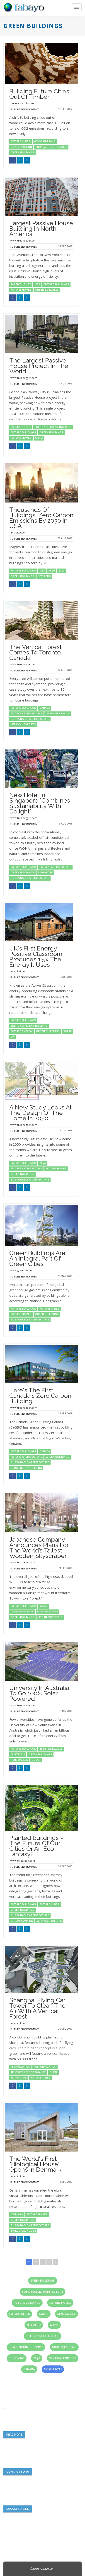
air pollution (20, 2066)
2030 (52, 570)
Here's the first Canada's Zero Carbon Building (40, 1396)
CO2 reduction (21, 147)
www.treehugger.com (23, 240)
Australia (18, 1754)
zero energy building (26, 1468)
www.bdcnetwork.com (24, 1562)
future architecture (26, 713)
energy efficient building (53, 427)
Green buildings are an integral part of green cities (37, 1258)
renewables (19, 1759)
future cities (20, 141)
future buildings (56, 284)
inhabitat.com (18, 532)
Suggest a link (17, 2508)
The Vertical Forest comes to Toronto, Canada (35, 652)
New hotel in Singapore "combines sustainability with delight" (39, 803)
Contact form (17, 2471)
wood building (45, 141)
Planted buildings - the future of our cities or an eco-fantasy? (36, 1846)
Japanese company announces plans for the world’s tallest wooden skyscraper (38, 1547)
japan (43, 1606)
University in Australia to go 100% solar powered (39, 1693)
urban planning (22, 1921)
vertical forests (23, 724)
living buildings (22, 1611)
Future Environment (24, 109)
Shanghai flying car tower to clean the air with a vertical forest (37, 2008)
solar (67, 1031)
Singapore (45, 872)
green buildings (22, 152)
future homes (21, 289)
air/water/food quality (28, 2072)
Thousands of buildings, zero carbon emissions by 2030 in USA (41, 517)
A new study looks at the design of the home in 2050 (40, 1113)
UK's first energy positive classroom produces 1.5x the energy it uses (35, 956)
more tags (53, 2369)
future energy (21, 1031)
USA (37, 284)
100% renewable (51, 1748)
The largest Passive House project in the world (38, 366)
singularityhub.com (22, 103)
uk (12, 1036)
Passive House (21, 284)
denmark (17, 2214)
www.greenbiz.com (22, 1270)
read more (14, 2434)
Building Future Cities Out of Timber (39, 94)
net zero (44, 576)
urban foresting (50, 1617)
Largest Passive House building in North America (41, 228)
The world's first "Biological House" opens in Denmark (35, 2164)
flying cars (19, 2077)
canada (45, 707)
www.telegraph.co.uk (23, 1860)
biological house (23, 2230)
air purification (45, 2066)
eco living (16, 2358)
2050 (61, 570)
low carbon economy (51, 147)
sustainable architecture (30, 719)
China (39, 437)
